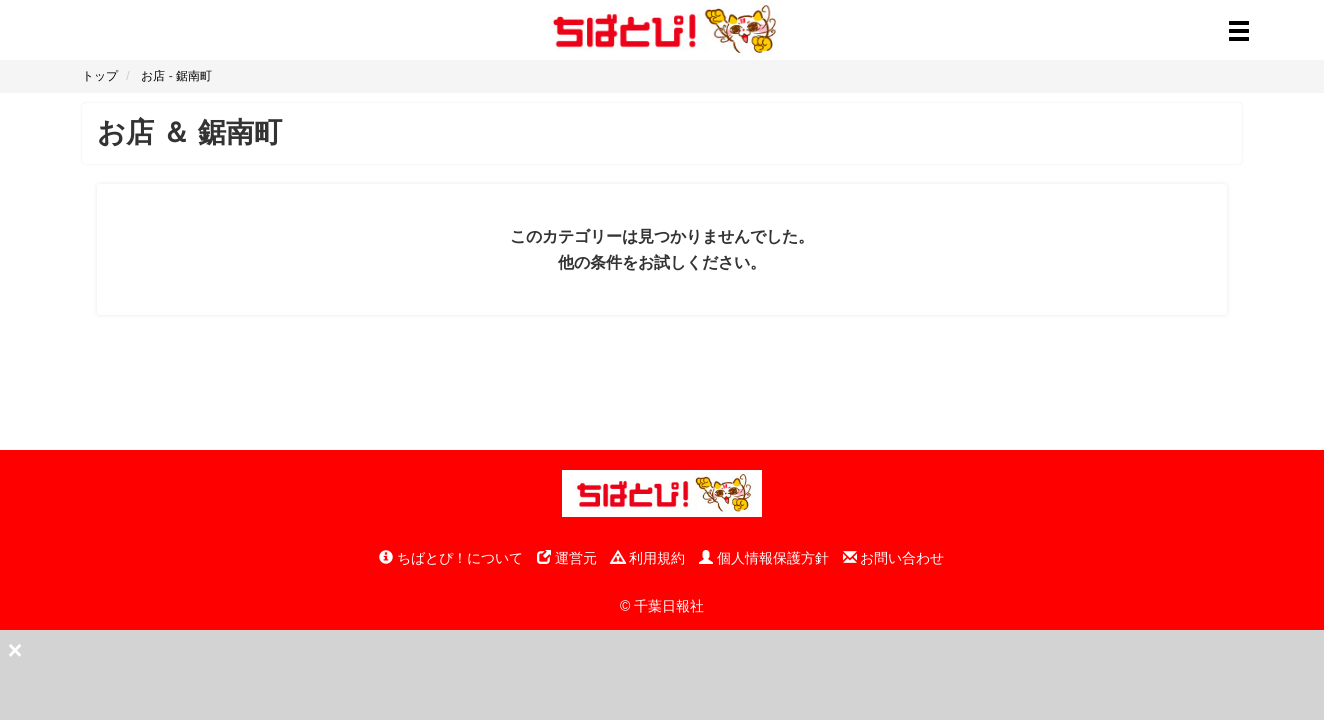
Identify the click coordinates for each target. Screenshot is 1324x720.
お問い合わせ (894, 558)
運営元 (567, 558)
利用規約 (648, 558)
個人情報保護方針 (764, 558)
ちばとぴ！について (451, 558)
